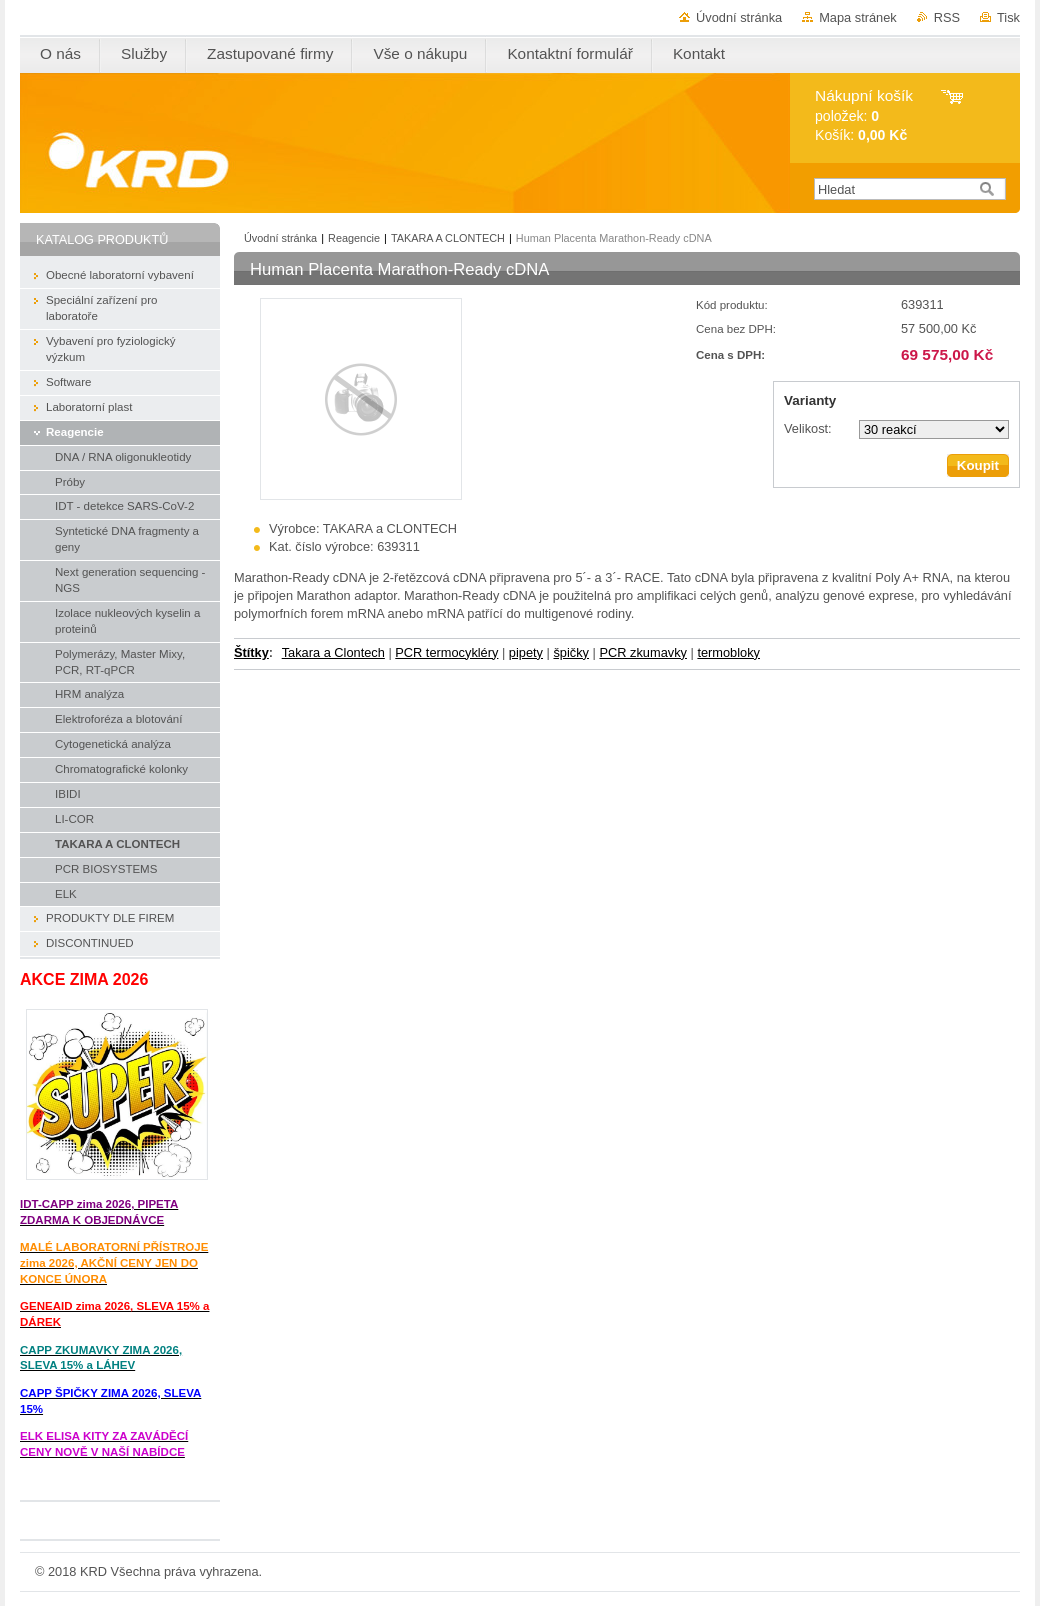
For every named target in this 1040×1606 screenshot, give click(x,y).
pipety (526, 652)
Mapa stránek (858, 17)
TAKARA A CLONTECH (448, 238)
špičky (571, 652)
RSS (947, 17)
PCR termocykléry (446, 652)
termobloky (728, 652)
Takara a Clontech (333, 652)
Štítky (251, 652)
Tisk (1008, 17)
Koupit (978, 465)
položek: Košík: (864, 115)
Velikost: (808, 428)
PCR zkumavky (642, 652)
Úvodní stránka (739, 17)
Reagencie (354, 238)
